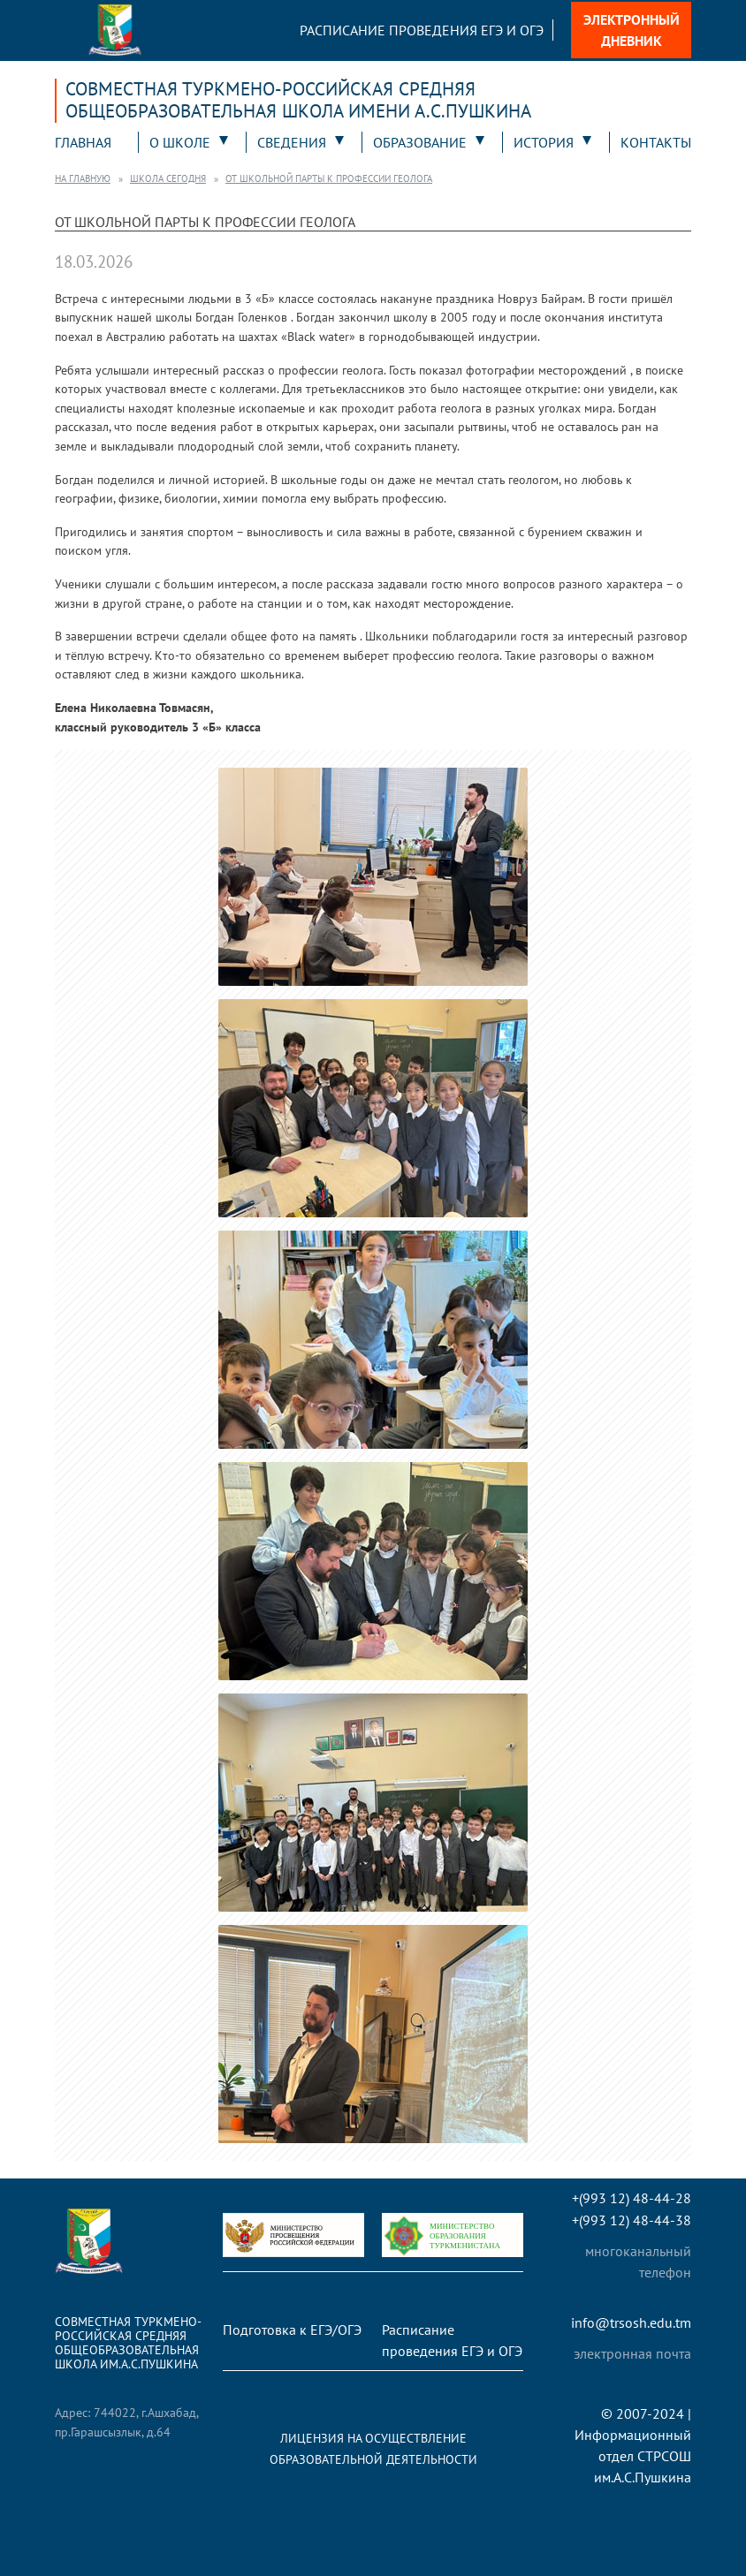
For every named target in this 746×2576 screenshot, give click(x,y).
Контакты (655, 142)
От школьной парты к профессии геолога (328, 178)
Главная (83, 142)
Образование (420, 142)
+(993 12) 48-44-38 (631, 2220)
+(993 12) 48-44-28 (631, 2198)
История (544, 142)
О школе (179, 142)
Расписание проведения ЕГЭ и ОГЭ (422, 30)
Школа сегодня (168, 178)
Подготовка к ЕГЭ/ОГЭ (292, 2329)
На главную (82, 178)
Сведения (291, 142)
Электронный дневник (631, 30)
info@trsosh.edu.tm (631, 2323)
